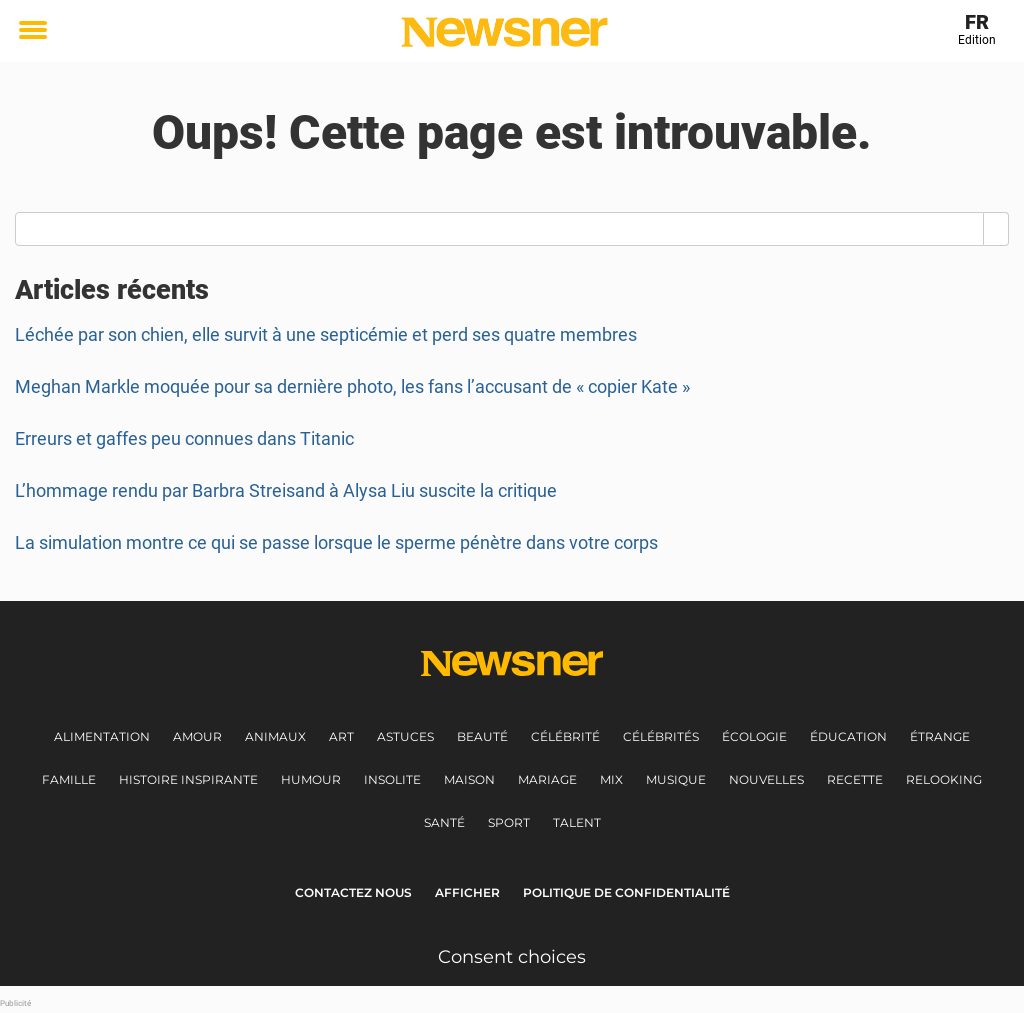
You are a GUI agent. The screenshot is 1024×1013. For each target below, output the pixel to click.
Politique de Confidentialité (626, 892)
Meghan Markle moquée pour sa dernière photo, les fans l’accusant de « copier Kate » (352, 386)
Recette (855, 779)
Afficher (467, 892)
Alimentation (102, 736)
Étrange (940, 736)
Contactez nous (353, 892)
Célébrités (661, 736)
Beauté (482, 736)
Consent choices (512, 957)
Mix (611, 779)
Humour (311, 779)
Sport (509, 822)
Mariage (547, 779)
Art (341, 736)
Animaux (275, 736)
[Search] (996, 229)
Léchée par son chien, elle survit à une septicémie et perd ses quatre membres (326, 334)
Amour (197, 736)
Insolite (392, 779)
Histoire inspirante (188, 779)
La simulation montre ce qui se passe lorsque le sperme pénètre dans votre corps (336, 542)
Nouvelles (766, 779)
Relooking (944, 779)
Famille (69, 779)
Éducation (848, 736)
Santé (444, 822)
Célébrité (565, 736)
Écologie (754, 736)
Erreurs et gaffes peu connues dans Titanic (184, 438)
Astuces (405, 736)
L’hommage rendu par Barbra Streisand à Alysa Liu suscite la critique (286, 490)
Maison (469, 779)
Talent (577, 822)
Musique (676, 779)
